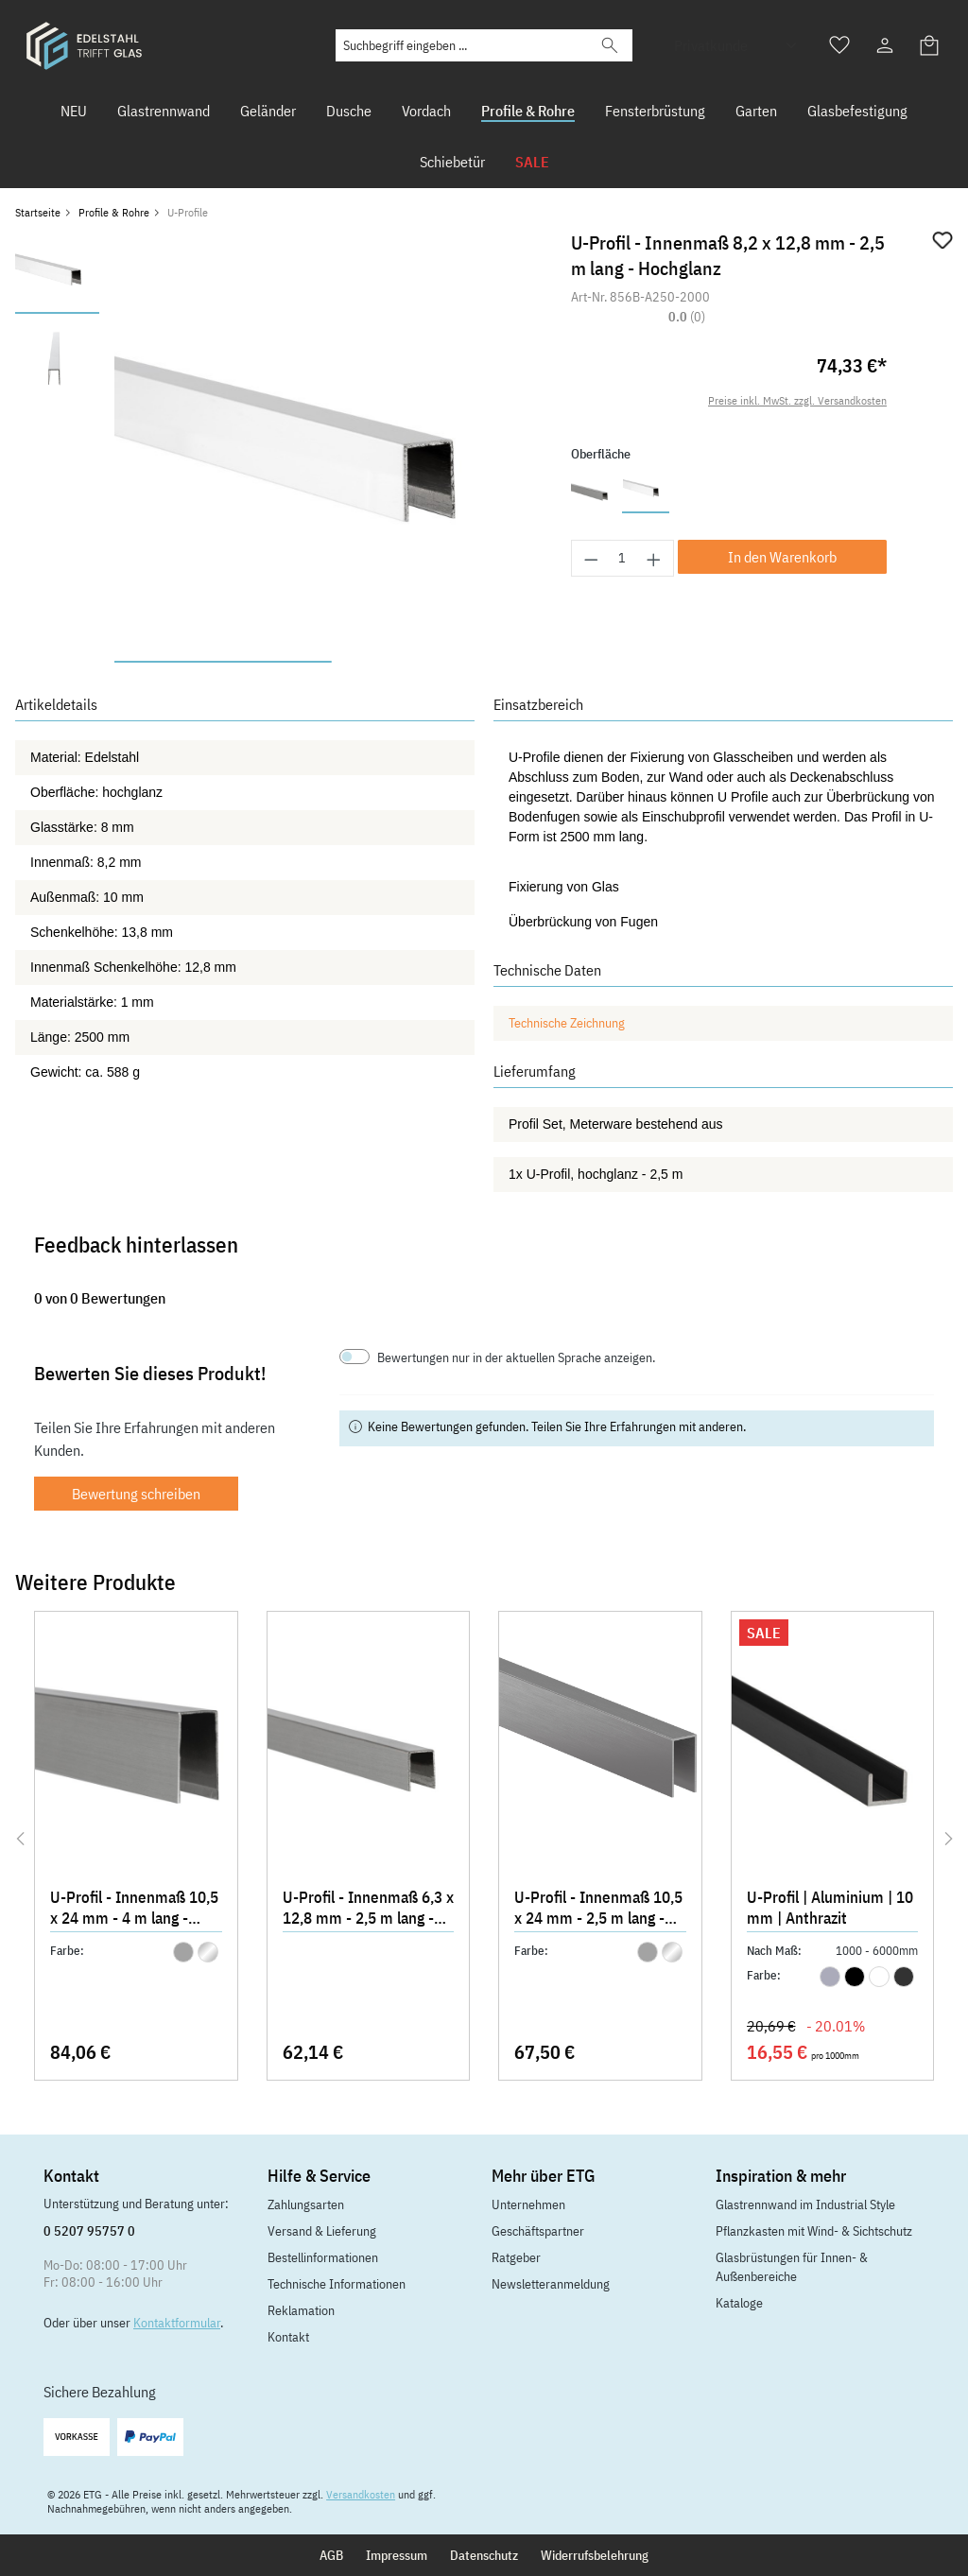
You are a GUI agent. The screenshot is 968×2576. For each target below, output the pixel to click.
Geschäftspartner (538, 2230)
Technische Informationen (337, 2283)
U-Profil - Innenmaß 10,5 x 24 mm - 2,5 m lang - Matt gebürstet (598, 1909)
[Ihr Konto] (885, 45)
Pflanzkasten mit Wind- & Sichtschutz (814, 2230)
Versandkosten (360, 2494)
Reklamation (301, 2310)
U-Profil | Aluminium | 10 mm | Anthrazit (830, 1907)
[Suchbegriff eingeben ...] (462, 45)
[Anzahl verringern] (591, 558)
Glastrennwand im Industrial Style (805, 2204)
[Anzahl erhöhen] (654, 558)
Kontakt (288, 2336)
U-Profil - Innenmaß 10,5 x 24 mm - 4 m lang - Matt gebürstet (134, 1909)
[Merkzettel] (839, 45)
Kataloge (739, 2302)
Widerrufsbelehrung (594, 2555)
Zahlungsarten (306, 2204)
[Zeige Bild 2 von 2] (439, 662)
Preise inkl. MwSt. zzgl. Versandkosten (797, 400)
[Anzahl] (623, 558)
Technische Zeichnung (567, 1022)
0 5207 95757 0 (89, 2230)
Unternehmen (528, 2204)
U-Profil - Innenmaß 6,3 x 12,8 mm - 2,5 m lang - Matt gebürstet (368, 1909)
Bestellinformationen (323, 2257)
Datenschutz (484, 2555)
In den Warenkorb (782, 556)
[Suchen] (609, 45)
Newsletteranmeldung (551, 2283)
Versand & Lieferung (322, 2230)
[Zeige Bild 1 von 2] (222, 662)
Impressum (396, 2555)
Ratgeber (516, 2257)
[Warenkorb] (930, 45)
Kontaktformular (176, 2322)
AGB (331, 2555)
